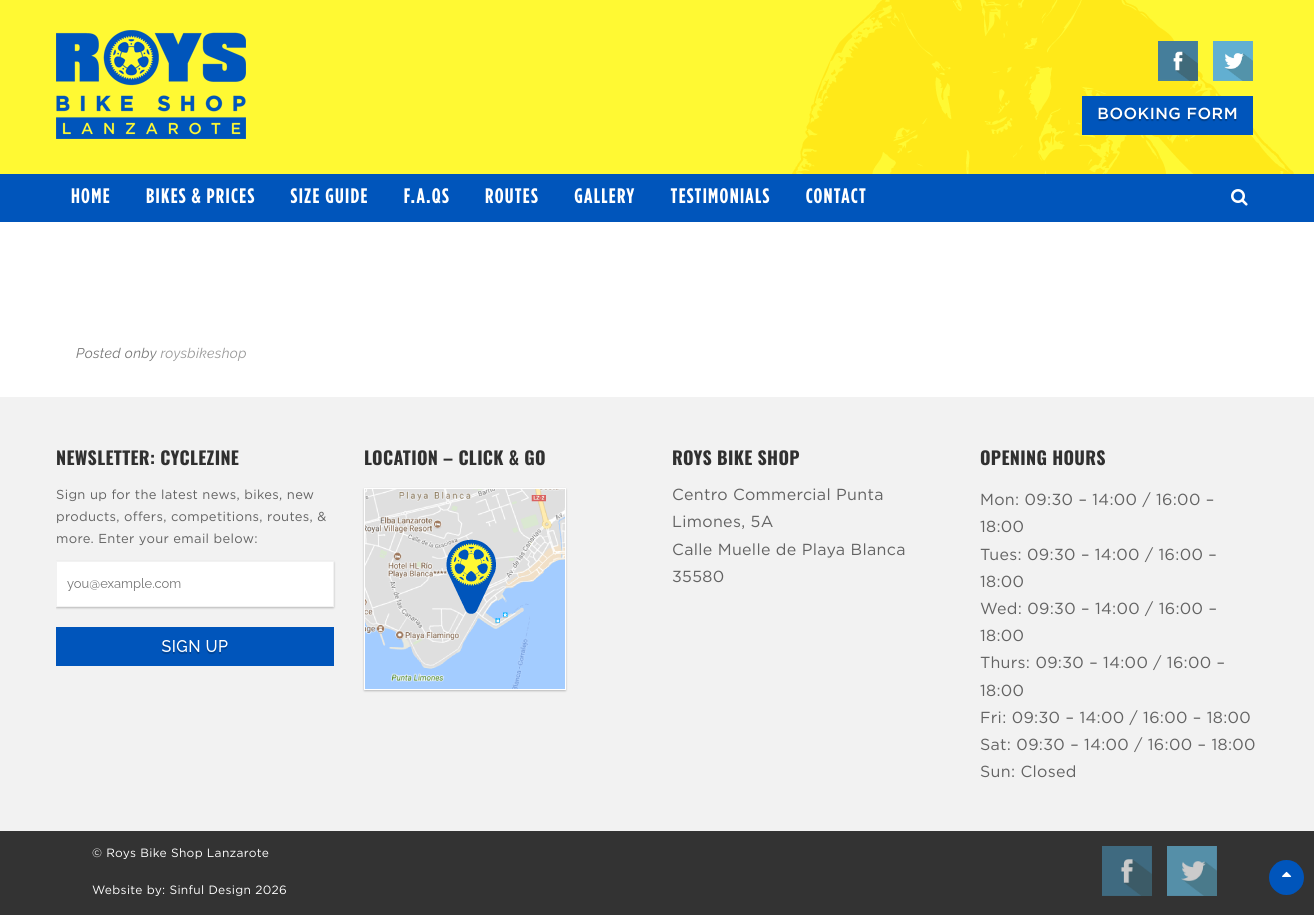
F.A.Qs (427, 197)
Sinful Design (210, 891)
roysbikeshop (203, 354)
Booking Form (1167, 115)
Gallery (604, 197)
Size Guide (330, 197)
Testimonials (721, 197)
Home (91, 197)
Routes (512, 197)
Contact (836, 197)
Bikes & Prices (201, 197)
